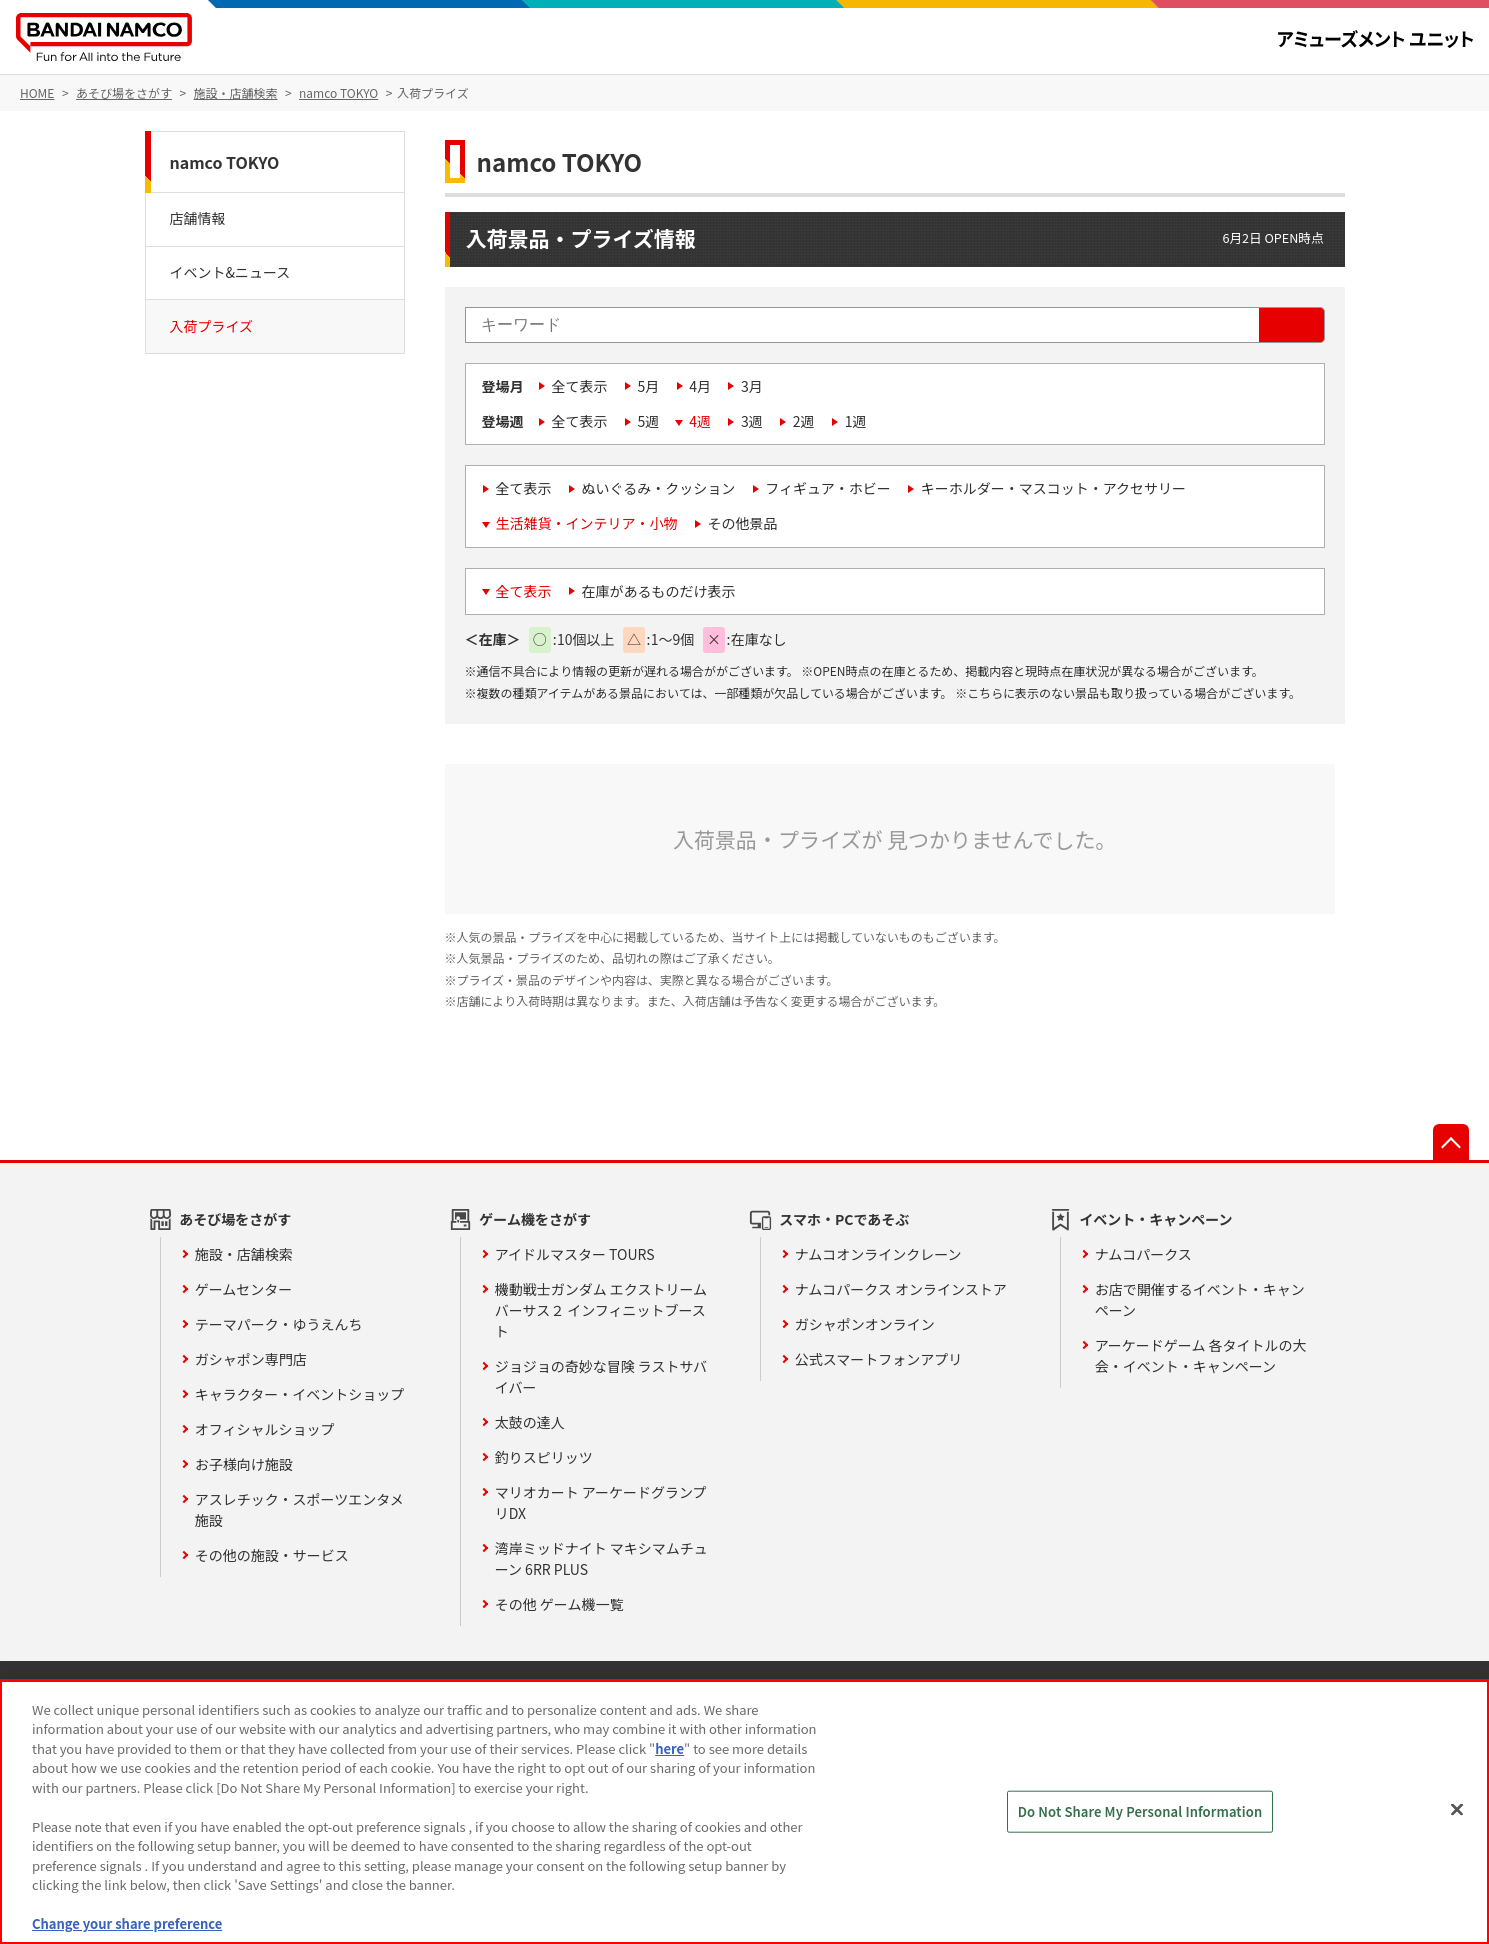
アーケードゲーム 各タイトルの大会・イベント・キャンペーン (1201, 1355)
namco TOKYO (225, 162)
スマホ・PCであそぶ (844, 1219)
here (669, 1748)
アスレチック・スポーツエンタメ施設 (299, 1509)
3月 (752, 386)
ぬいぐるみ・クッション (659, 488)
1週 (856, 421)
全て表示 (580, 386)
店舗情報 (198, 218)
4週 (700, 421)
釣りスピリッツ (544, 1457)
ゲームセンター (244, 1289)
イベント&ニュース (230, 272)
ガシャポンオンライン (865, 1324)
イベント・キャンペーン (1155, 1219)
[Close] (1457, 1809)
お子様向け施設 (244, 1464)
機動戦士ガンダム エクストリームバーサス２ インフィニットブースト (601, 1310)
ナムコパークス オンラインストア (901, 1289)
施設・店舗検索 (244, 1254)
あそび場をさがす (235, 1219)
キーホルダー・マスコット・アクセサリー (1053, 488)
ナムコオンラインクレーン (878, 1254)
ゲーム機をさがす (535, 1219)
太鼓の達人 (530, 1422)
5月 (649, 386)
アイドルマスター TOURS (575, 1254)
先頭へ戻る (1451, 1142)
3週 (752, 421)
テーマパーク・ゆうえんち (279, 1324)
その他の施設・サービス (272, 1555)
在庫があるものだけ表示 (659, 591)
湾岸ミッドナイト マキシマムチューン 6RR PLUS (601, 1558)
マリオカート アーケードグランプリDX (601, 1502)
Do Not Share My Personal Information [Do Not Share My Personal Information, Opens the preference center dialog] (1140, 1811)
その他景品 (743, 523)
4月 (700, 386)
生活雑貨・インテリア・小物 (587, 523)
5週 (649, 421)
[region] (744, 1812)
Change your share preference (127, 1923)
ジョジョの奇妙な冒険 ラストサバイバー (601, 1376)
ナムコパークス (1143, 1254)
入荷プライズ (212, 326)
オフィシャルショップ (265, 1429)
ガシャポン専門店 (251, 1359)
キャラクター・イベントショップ (299, 1394)
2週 (804, 421)
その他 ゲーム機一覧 (559, 1604)
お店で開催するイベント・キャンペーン (1200, 1299)
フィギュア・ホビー (827, 488)
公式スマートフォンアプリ (879, 1359)
